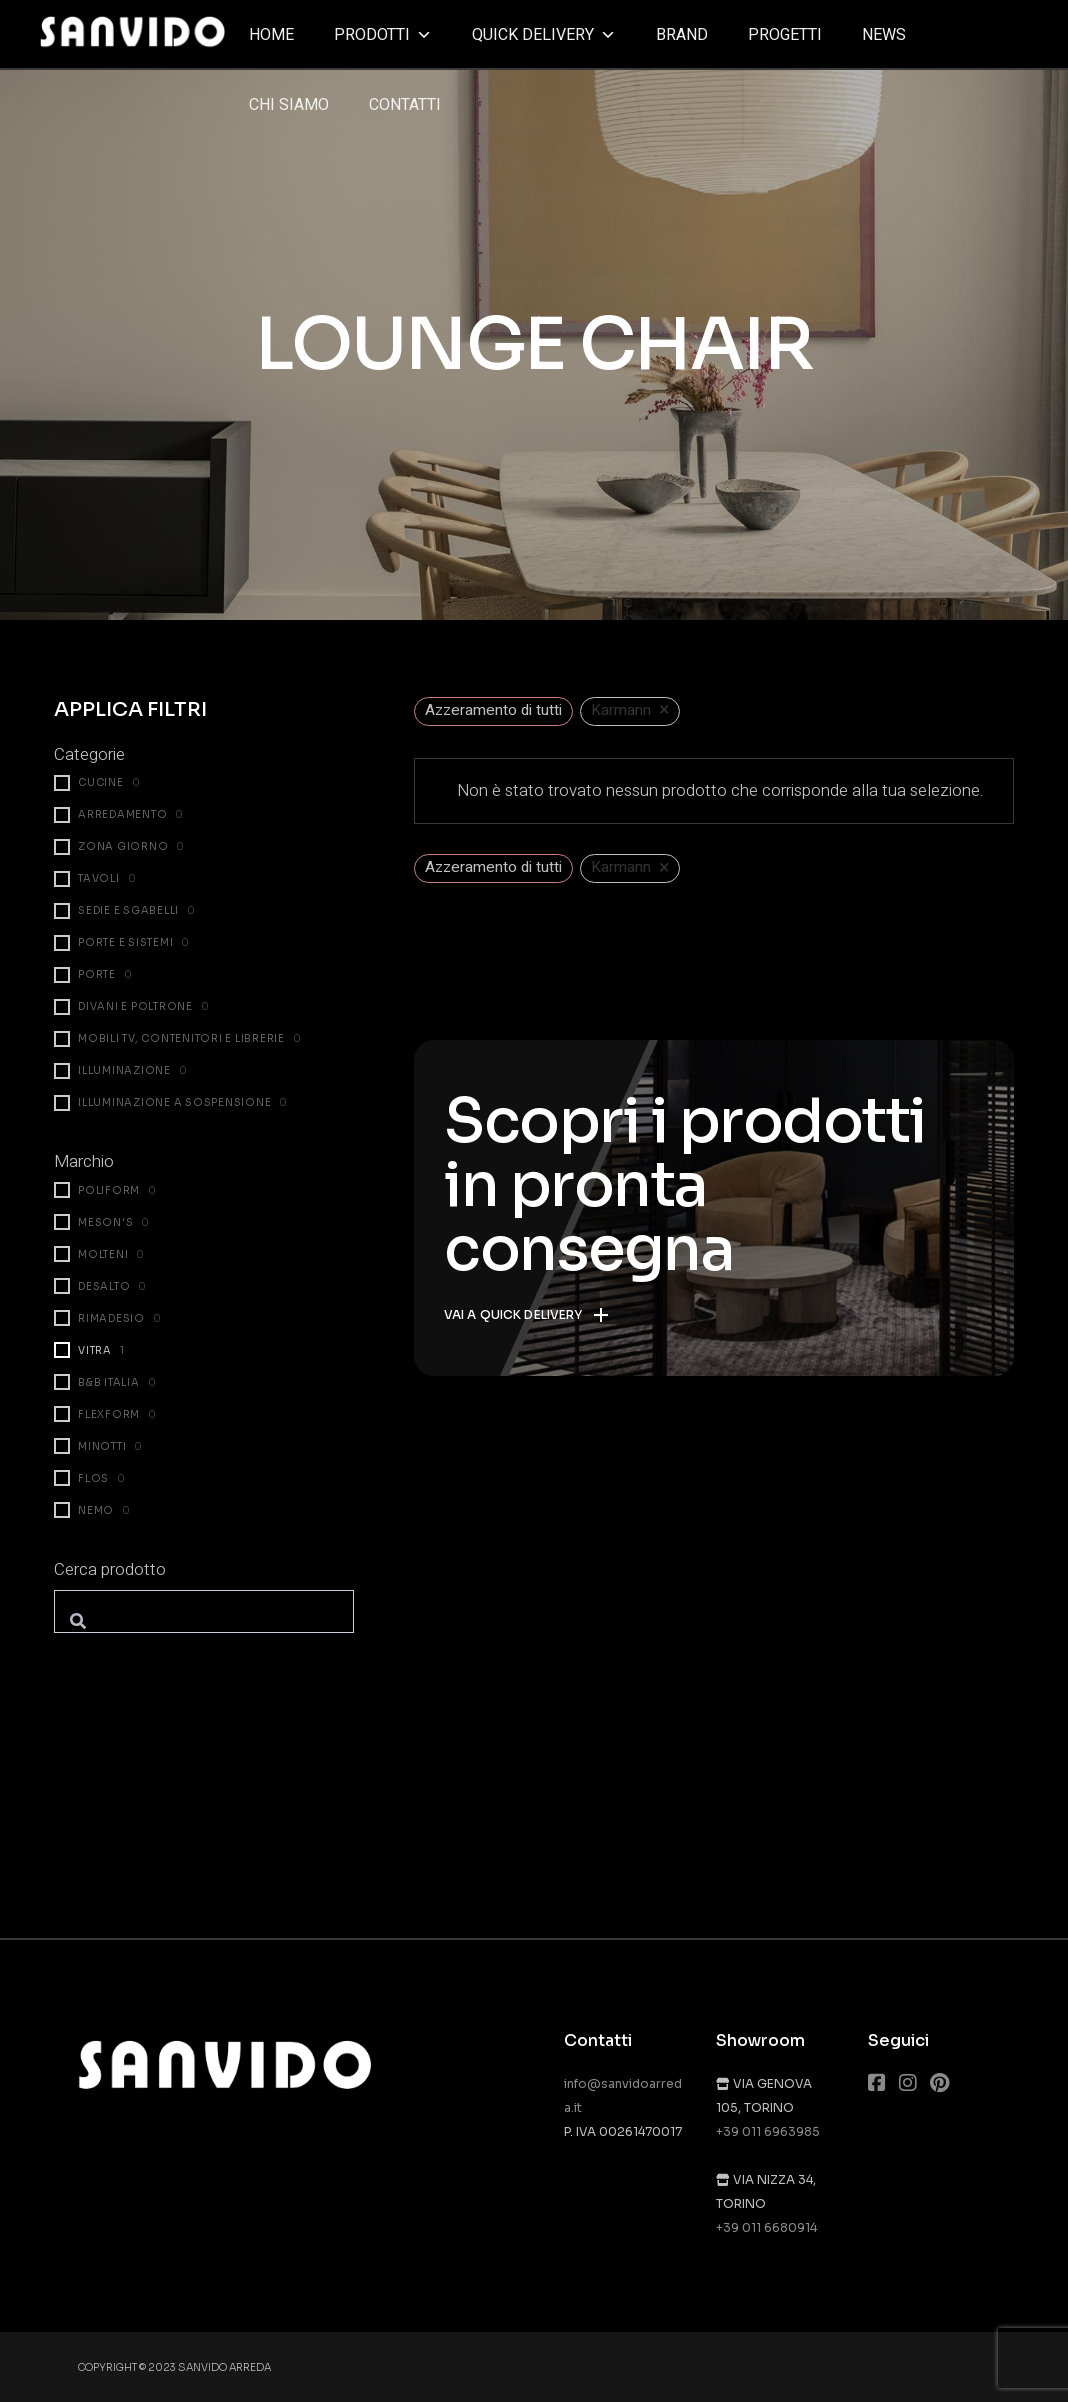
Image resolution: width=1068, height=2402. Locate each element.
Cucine (101, 782)
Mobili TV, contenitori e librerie (181, 1038)
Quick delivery (544, 35)
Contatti (405, 105)
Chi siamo (289, 105)
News (884, 35)
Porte (97, 974)
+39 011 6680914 (766, 2227)
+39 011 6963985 (768, 2131)
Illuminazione (124, 1070)
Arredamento (122, 814)
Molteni (103, 1254)
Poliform (109, 1190)
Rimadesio (111, 1318)
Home (271, 35)
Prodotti (383, 35)
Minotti (102, 1446)
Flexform (109, 1414)
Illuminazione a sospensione (174, 1102)
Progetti (785, 35)
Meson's (105, 1222)
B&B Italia (109, 1382)
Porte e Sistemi (125, 942)
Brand (682, 35)
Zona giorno (123, 846)
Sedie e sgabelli (128, 910)
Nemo (96, 1510)
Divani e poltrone (135, 1006)
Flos (93, 1478)
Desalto (104, 1286)
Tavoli (99, 878)
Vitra (95, 1350)
